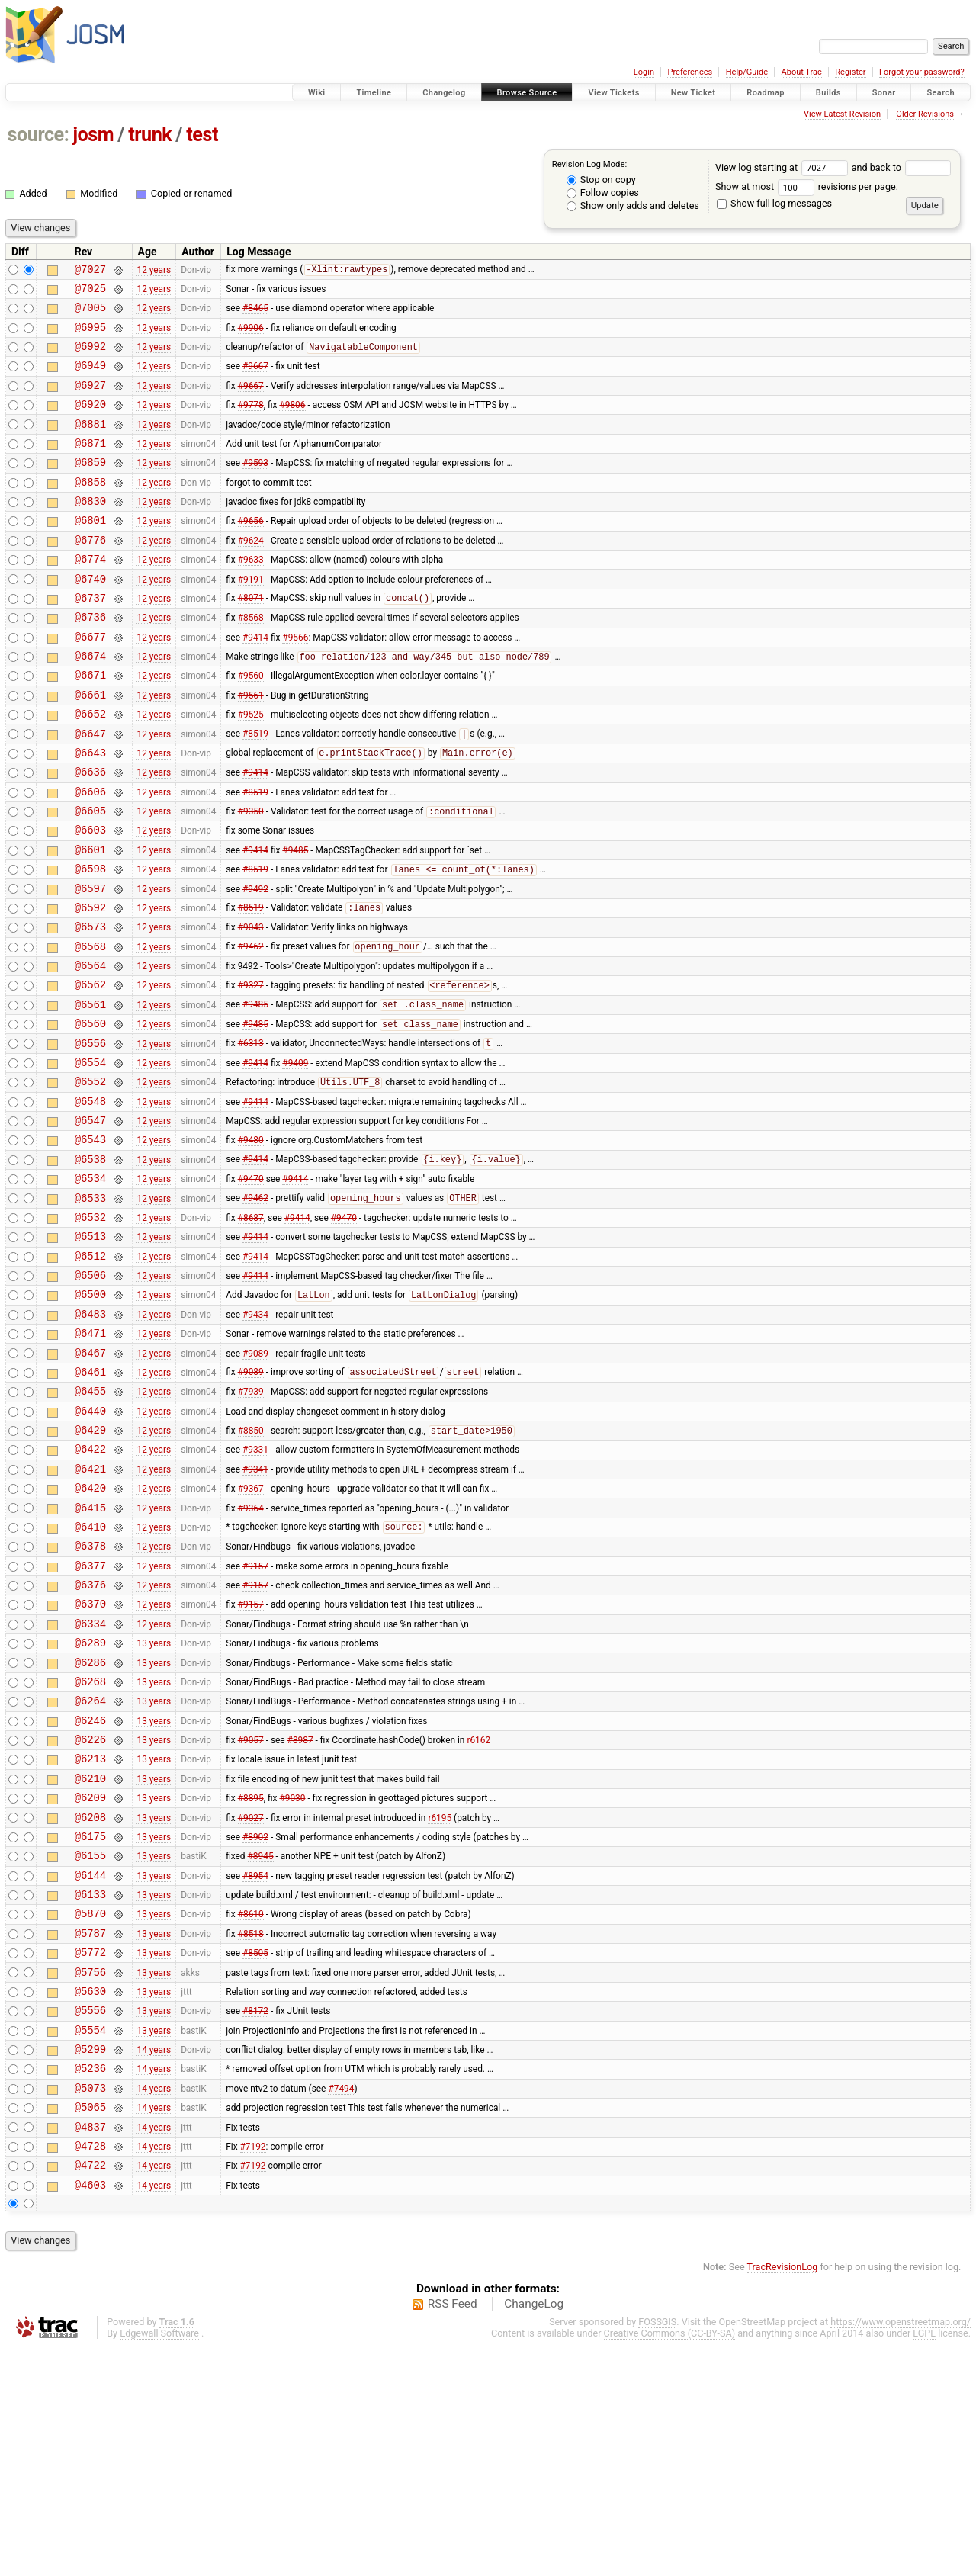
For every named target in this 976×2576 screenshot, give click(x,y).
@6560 (90, 1114)
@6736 (90, 660)
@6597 (90, 963)
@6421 (90, 1612)
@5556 (90, 2218)
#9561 (251, 746)
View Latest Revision (842, 114)
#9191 (251, 617)
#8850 (251, 1570)
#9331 (255, 1590)
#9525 (251, 768)
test (202, 135)
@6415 (90, 1656)
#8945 (261, 2045)
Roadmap (765, 93)
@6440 (90, 1547)
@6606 (90, 855)
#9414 (255, 681)
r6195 (439, 2001)
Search (940, 93)
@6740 (90, 617)
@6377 (90, 1721)
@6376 (90, 1742)
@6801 (90, 551)
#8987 (300, 1915)
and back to (902, 167)
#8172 (255, 2218)
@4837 (90, 2348)
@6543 (90, 1244)
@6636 (90, 833)
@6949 (90, 378)
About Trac (802, 72)
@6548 (90, 1201)
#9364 (251, 1655)
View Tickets (613, 93)
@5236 (90, 2283)
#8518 (251, 2131)
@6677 (90, 682)
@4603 (90, 2413)
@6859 (90, 487)
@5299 (90, 2261)
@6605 (90, 876)
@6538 (90, 1266)
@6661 (90, 747)
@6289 (90, 1807)
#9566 (295, 681)
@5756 (90, 2175)
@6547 (90, 1223)
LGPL (924, 2562)
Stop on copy (601, 179)
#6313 (251, 1137)
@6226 (90, 1915)
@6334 (90, 1785)
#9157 (255, 1720)
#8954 (255, 2066)
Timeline (373, 93)
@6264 (90, 1872)
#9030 (292, 1980)
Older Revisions (925, 114)
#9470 (251, 1288)
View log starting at (783, 167)
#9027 (251, 2001)
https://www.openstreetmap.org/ (900, 2550)
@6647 (90, 790)
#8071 (251, 639)
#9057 (251, 1915)
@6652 (90, 768)
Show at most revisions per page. (806, 186)
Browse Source (527, 93)
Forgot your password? (922, 72)
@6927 (90, 400)
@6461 (90, 1504)
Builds (828, 93)
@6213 (90, 1936)
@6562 (90, 1071)
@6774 (90, 595)
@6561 (90, 1093)
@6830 (90, 530)
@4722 (90, 2391)
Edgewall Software (159, 2562)
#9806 (292, 422)
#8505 (255, 2153)
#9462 (251, 1028)
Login (644, 72)
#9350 (251, 877)
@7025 (90, 292)
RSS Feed (452, 2532)
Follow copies (603, 192)
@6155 (90, 2045)
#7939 (251, 1526)
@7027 (90, 271)
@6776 (90, 574)
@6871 (90, 465)
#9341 (255, 1612)
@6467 (90, 1483)
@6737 (90, 638)
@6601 (90, 920)
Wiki (317, 93)
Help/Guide (747, 72)
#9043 (251, 1006)
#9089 (255, 1482)
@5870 (90, 2109)
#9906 (251, 335)
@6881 (90, 444)
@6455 (90, 1525)
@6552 (90, 1179)
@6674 (90, 703)
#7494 (341, 2304)
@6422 (90, 1590)
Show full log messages (774, 203)
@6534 (90, 1287)
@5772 (90, 2153)
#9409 (295, 1157)
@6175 (90, 2023)
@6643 (90, 812)
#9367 (251, 1634)
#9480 (251, 1244)
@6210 (90, 1958)
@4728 (90, 2369)
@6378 (90, 1698)
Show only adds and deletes (633, 205)
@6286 (90, 1829)
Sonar (884, 93)
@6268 (90, 1850)
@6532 (90, 1331)
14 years (153, 2261)
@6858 (90, 509)
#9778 (251, 422)
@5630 (90, 2196)
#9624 (251, 573)
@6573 (90, 1006)
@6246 (90, 1894)
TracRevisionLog (782, 2495)
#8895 (251, 1980)
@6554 (90, 1158)
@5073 (90, 2305)
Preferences (689, 72)
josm (93, 135)
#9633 (251, 595)
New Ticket (693, 93)
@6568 (90, 1028)
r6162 (478, 1915)
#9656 (251, 552)
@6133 (90, 2088)
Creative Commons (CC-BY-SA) (670, 2562)
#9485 (295, 919)
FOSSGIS (657, 2550)
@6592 (90, 985)
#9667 (255, 379)
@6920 (90, 422)
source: (38, 135)
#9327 (251, 1072)
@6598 (90, 941)
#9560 (251, 725)
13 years (153, 1807)
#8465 (255, 314)
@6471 (90, 1460)
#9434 (255, 1439)
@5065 (90, 2326)
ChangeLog (533, 2532)
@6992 (90, 357)
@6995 (90, 336)
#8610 (251, 2110)
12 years (153, 270)
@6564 (90, 1049)
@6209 (90, 1980)
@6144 (90, 2067)
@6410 (90, 1677)
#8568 (251, 660)
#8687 (251, 1330)
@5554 (90, 2240)
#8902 (255, 2023)
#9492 (255, 963)
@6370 (90, 1763)
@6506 (90, 1396)
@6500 (90, 1417)
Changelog (443, 93)
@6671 (90, 725)
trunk (150, 135)
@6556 (90, 1136)
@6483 (90, 1439)
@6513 (90, 1352)
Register (850, 72)
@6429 (90, 1569)
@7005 (90, 314)
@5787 (90, 2132)
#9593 (255, 487)
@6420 (90, 1634)
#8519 (255, 790)
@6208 (90, 2002)
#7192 (253, 2369)
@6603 (90, 898)
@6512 (90, 1374)
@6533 (90, 1309)
